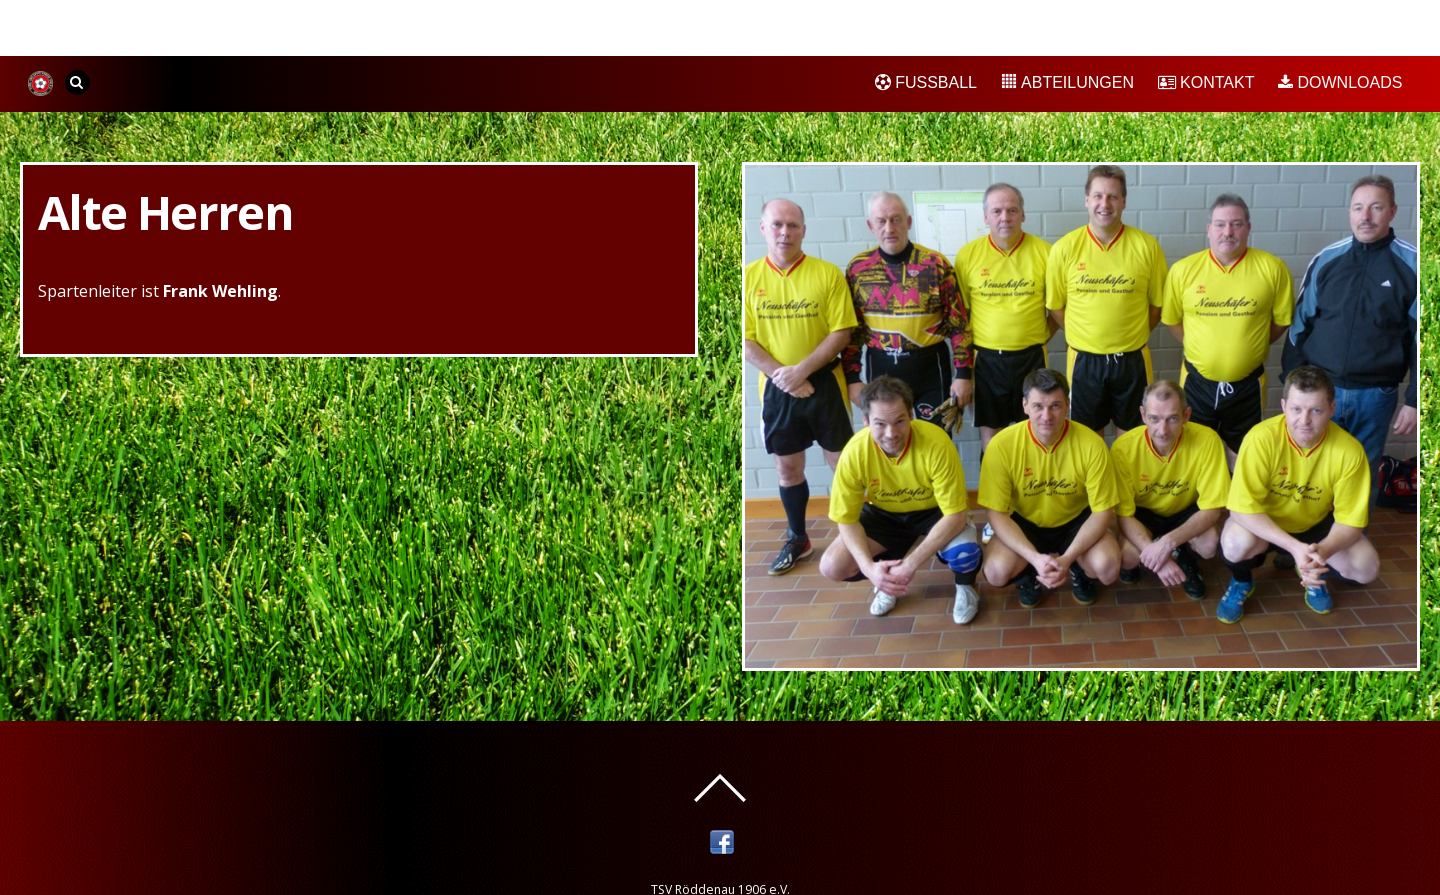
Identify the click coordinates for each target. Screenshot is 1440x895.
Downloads (1340, 82)
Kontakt (1206, 82)
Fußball (926, 82)
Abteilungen (1067, 82)
